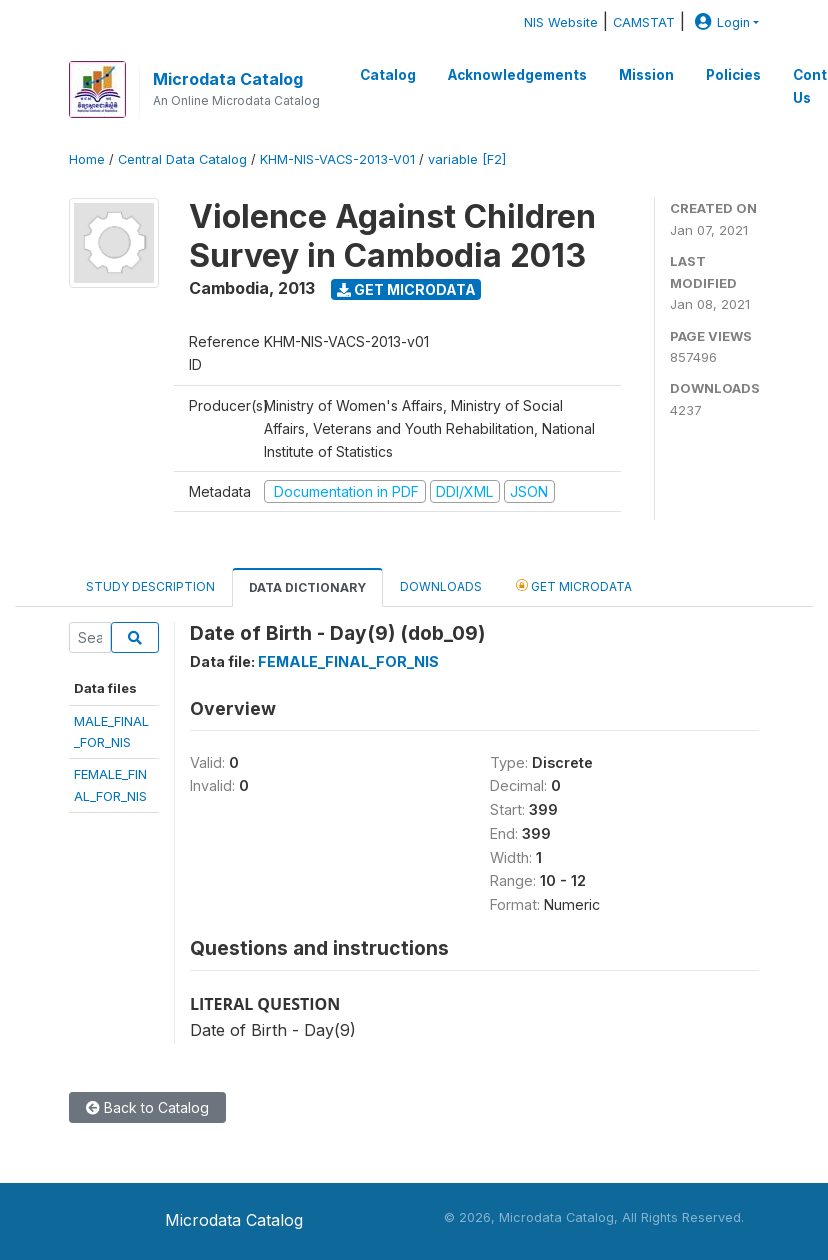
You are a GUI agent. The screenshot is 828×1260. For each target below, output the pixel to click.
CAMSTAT (644, 22)
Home (87, 159)
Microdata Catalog (228, 79)
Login (720, 22)
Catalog (388, 75)
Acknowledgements (517, 75)
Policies (733, 75)
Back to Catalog (147, 1107)
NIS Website (561, 22)
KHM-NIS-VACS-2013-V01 (337, 159)
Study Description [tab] (150, 586)
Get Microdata (406, 289)
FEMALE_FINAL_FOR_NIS (348, 661)
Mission (646, 75)
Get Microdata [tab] (574, 585)
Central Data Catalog (182, 159)
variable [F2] (467, 159)
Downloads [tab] (441, 586)
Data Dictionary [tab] (307, 587)
